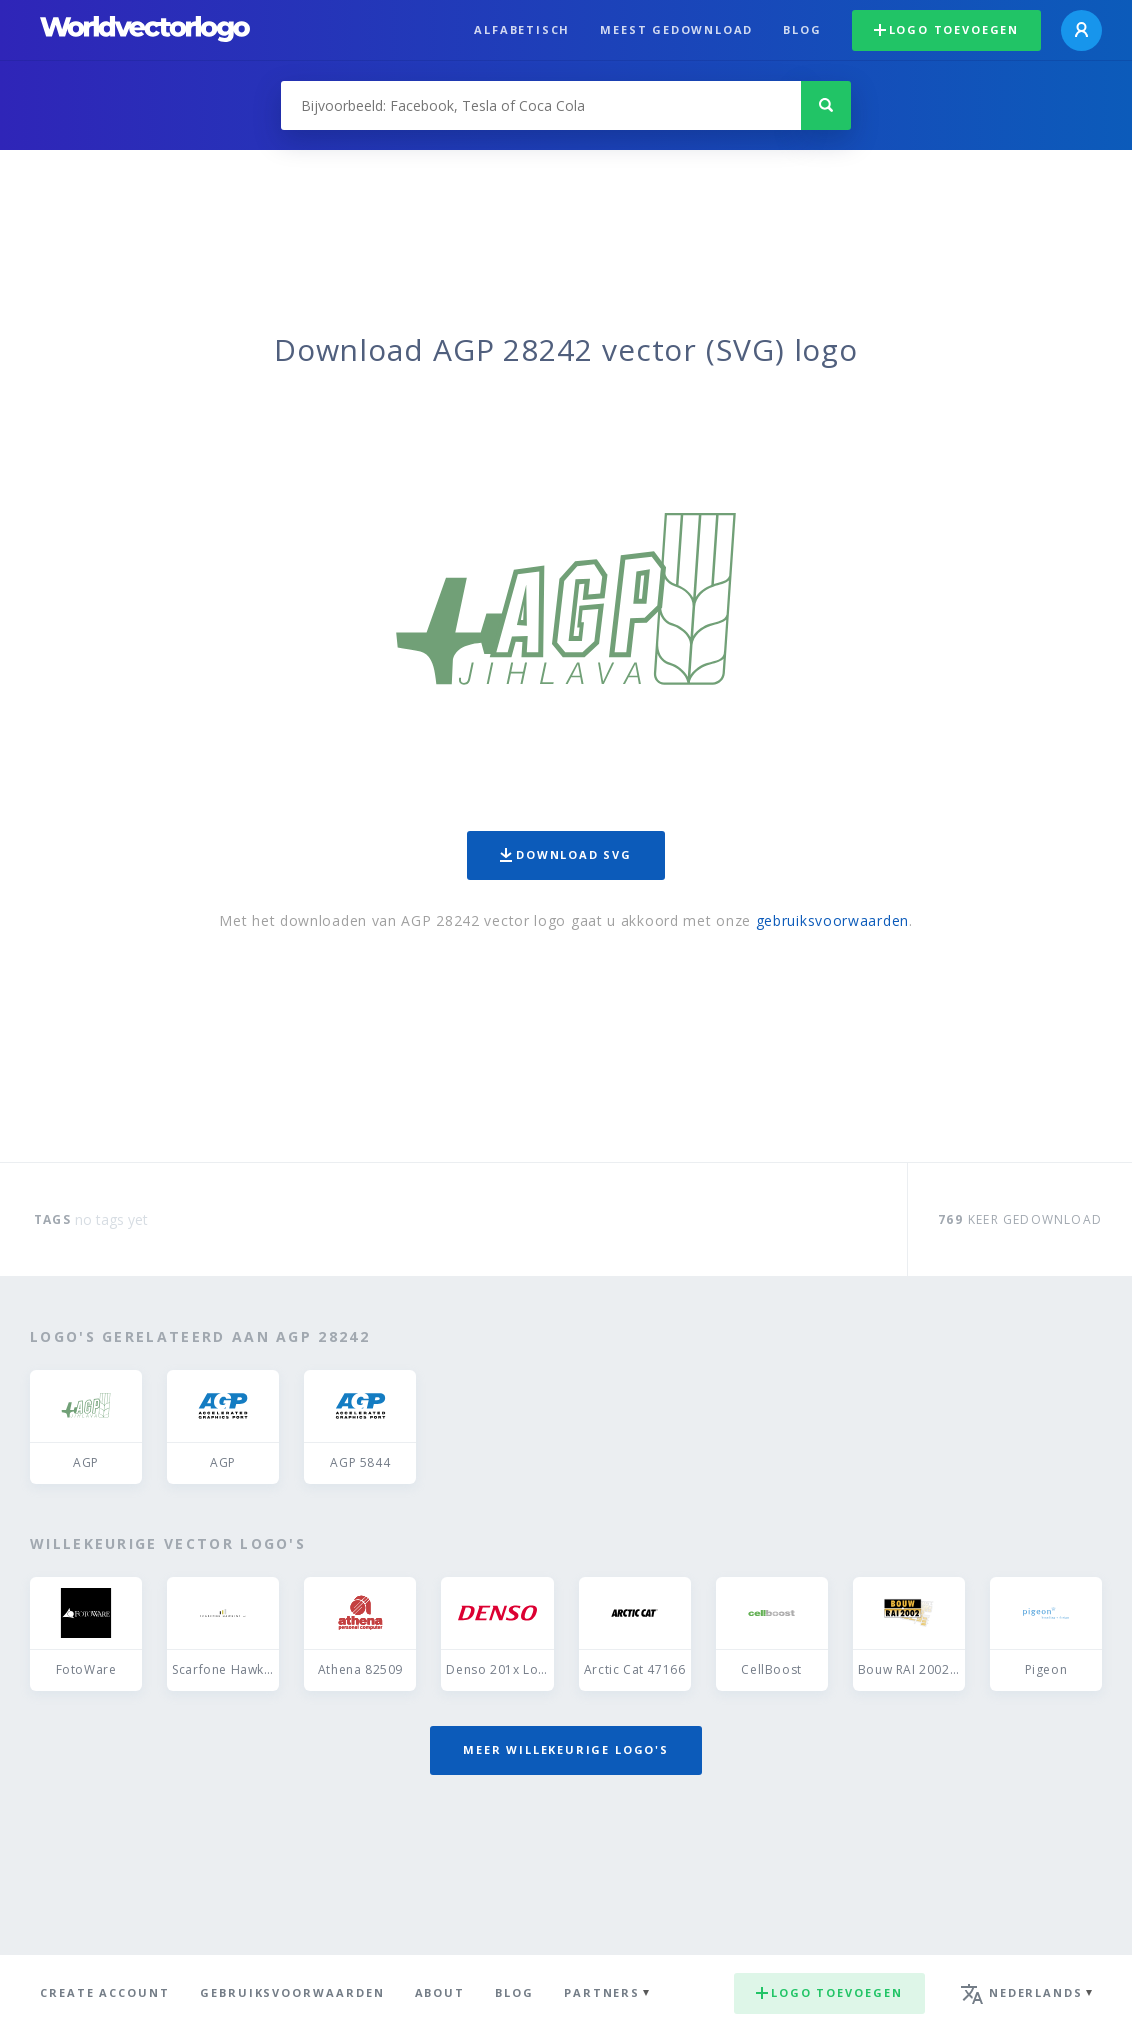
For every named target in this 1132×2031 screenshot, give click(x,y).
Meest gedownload (676, 29)
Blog (802, 29)
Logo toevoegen (946, 29)
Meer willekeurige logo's (566, 1749)
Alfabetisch (522, 29)
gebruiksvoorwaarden (832, 920)
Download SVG (566, 854)
